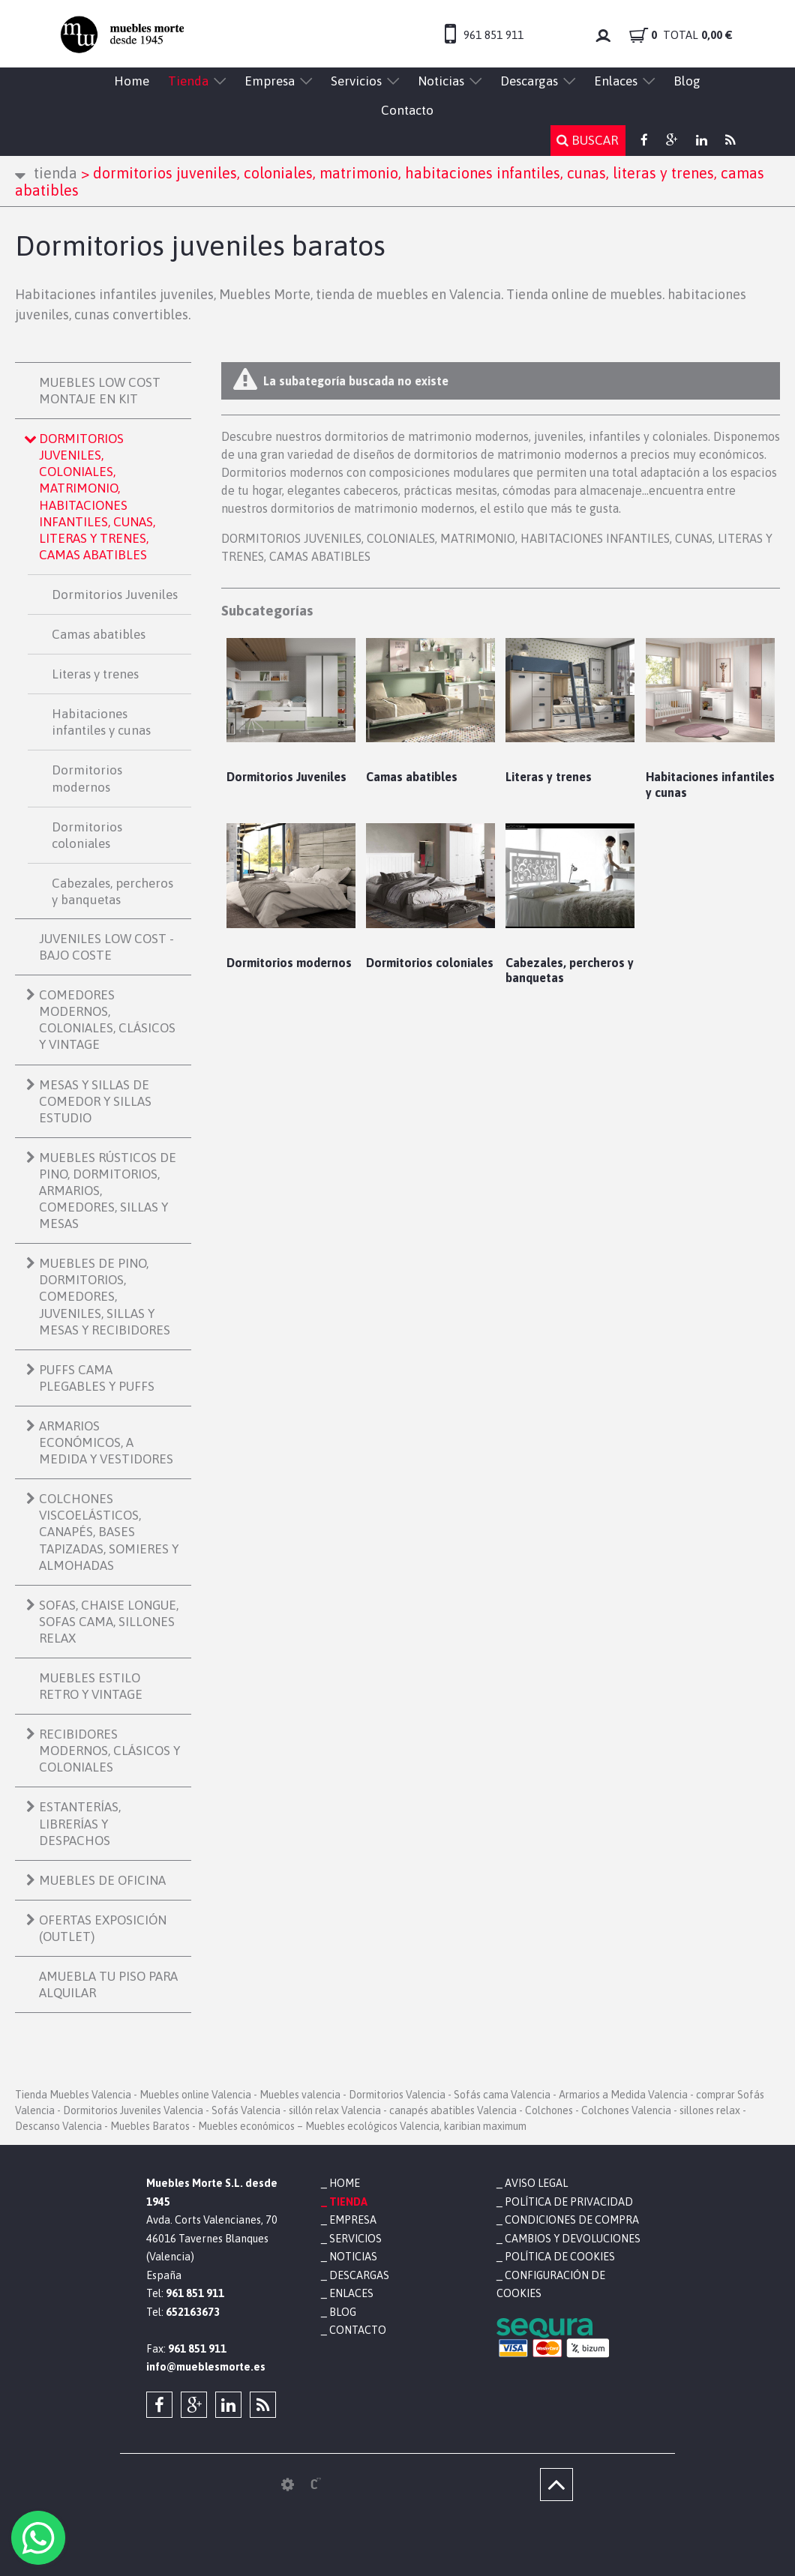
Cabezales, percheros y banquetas (112, 891)
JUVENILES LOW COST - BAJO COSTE (106, 947)
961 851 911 (494, 34)
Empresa (269, 80)
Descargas (529, 80)
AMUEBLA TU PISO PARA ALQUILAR (108, 1984)
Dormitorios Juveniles (115, 594)
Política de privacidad (569, 2202)
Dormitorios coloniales (87, 835)
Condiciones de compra (572, 2220)
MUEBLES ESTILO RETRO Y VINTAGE (90, 1686)
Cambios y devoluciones (572, 2239)
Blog (687, 80)
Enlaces (616, 80)
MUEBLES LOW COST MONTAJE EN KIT (99, 390)
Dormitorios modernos (87, 778)
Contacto (407, 110)
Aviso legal (536, 2183)
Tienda (188, 80)
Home (131, 80)
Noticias (441, 80)
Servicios (356, 80)
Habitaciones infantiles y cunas (101, 722)
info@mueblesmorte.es (206, 2367)
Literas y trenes (95, 673)
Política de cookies (560, 2257)
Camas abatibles (99, 634)
